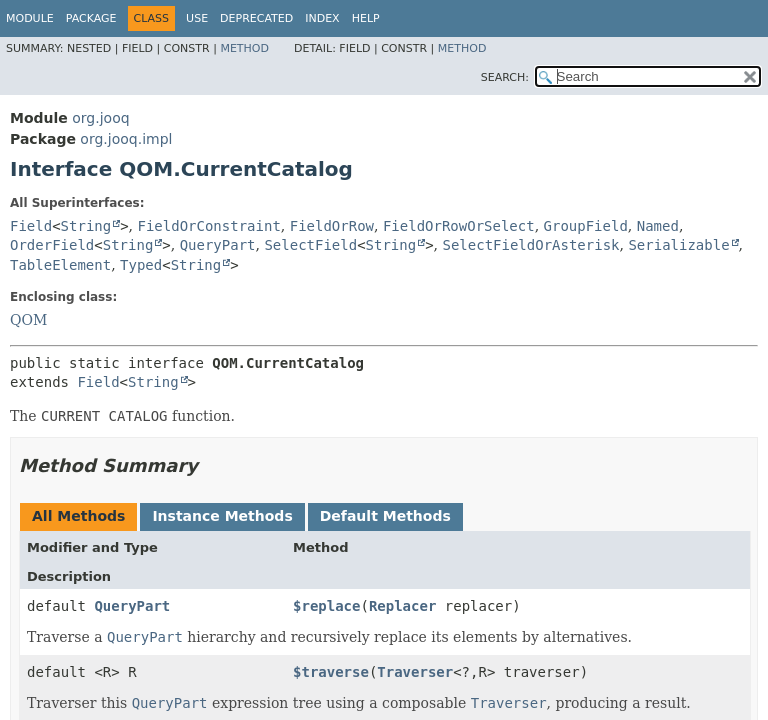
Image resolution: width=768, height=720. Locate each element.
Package (91, 18)
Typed (141, 265)
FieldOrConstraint (209, 226)
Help (366, 18)
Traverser (415, 672)
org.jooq (100, 118)
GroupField (586, 226)
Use (197, 18)
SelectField (310, 245)
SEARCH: (505, 77)
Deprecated (256, 18)
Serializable (678, 245)
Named (658, 226)
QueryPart (218, 245)
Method (244, 48)
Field (31, 226)
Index (322, 18)
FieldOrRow (332, 226)
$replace (326, 606)
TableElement (60, 265)
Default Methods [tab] (385, 516)
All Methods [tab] (78, 516)
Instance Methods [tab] (222, 516)
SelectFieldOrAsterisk (531, 245)
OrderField (52, 245)
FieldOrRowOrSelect (459, 226)
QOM (28, 320)
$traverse (331, 672)
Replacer (402, 606)
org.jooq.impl (126, 139)
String (86, 226)
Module (30, 18)
